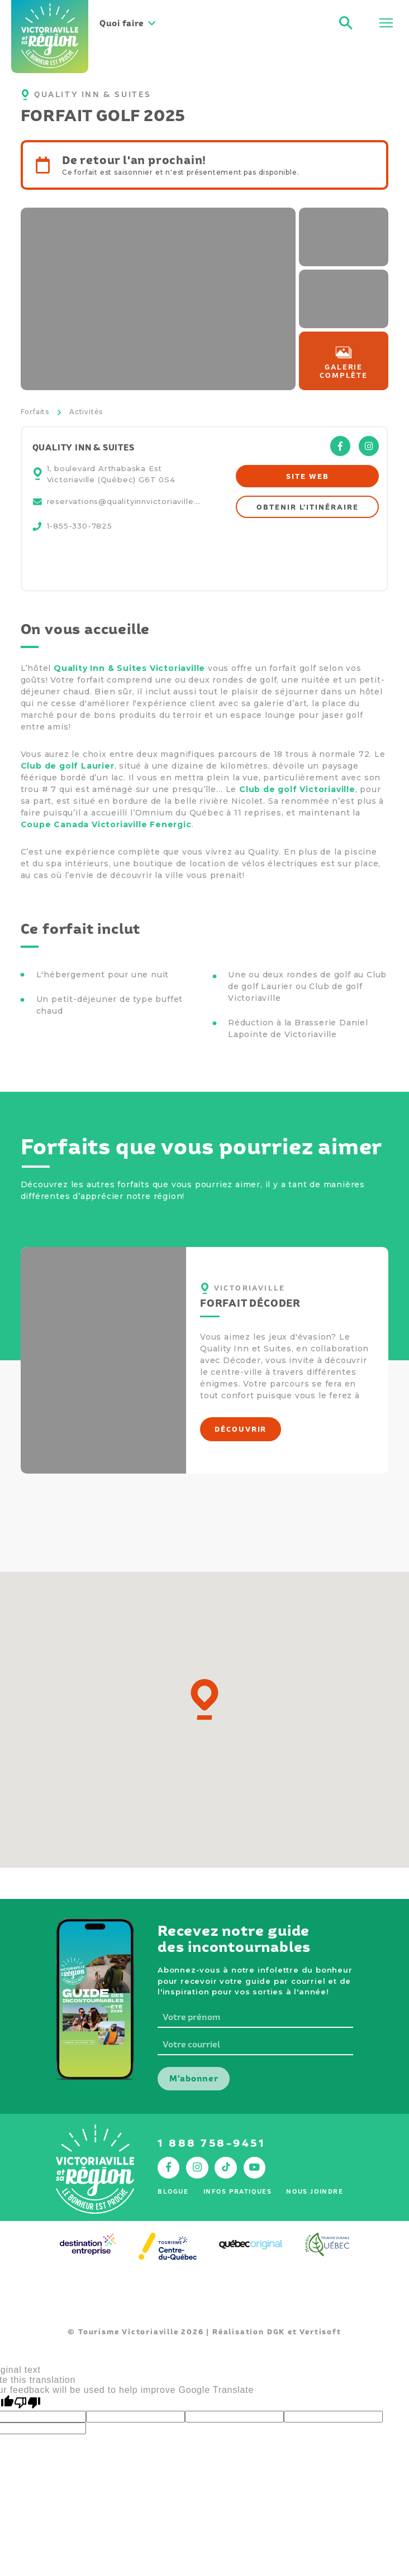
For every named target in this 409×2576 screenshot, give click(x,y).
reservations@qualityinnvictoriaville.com (125, 501)
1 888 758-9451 (211, 2143)
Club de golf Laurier (68, 766)
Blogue (173, 2191)
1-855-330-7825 (79, 525)
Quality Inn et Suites (246, 1349)
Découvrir (241, 1429)
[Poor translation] (27, 2403)
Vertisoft (320, 2332)
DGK (276, 2332)
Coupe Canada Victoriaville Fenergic (106, 824)
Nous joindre (314, 2191)
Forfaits (35, 411)
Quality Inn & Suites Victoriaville (129, 668)
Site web (307, 476)
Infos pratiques (237, 2191)
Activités (86, 411)
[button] (204, 1699)
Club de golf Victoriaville (297, 789)
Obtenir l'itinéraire (307, 507)
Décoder (242, 1360)
